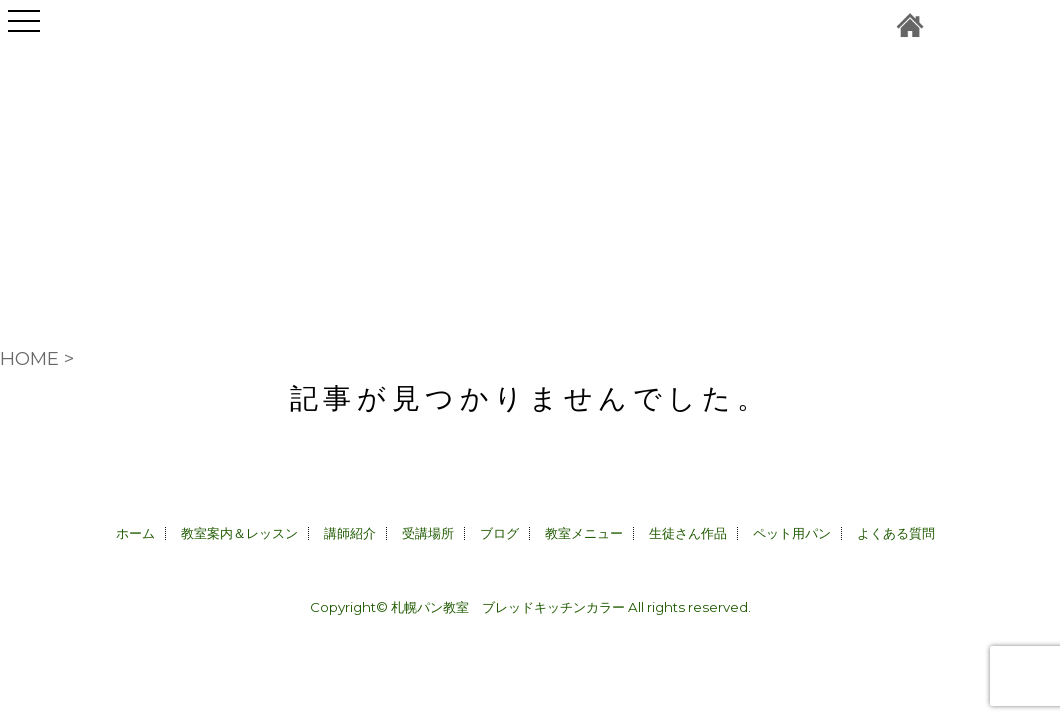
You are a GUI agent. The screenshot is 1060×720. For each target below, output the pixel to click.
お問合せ (953, 25)
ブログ (499, 533)
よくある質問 (896, 533)
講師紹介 (350, 533)
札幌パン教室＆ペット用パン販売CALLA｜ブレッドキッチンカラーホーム (910, 25)
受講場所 (428, 533)
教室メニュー (584, 533)
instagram (995, 25)
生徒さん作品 (688, 533)
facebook (1035, 25)
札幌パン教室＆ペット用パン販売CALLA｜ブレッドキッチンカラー (530, 135)
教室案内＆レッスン (239, 533)
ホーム (135, 533)
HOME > (37, 358)
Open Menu (24, 32)
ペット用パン (792, 533)
